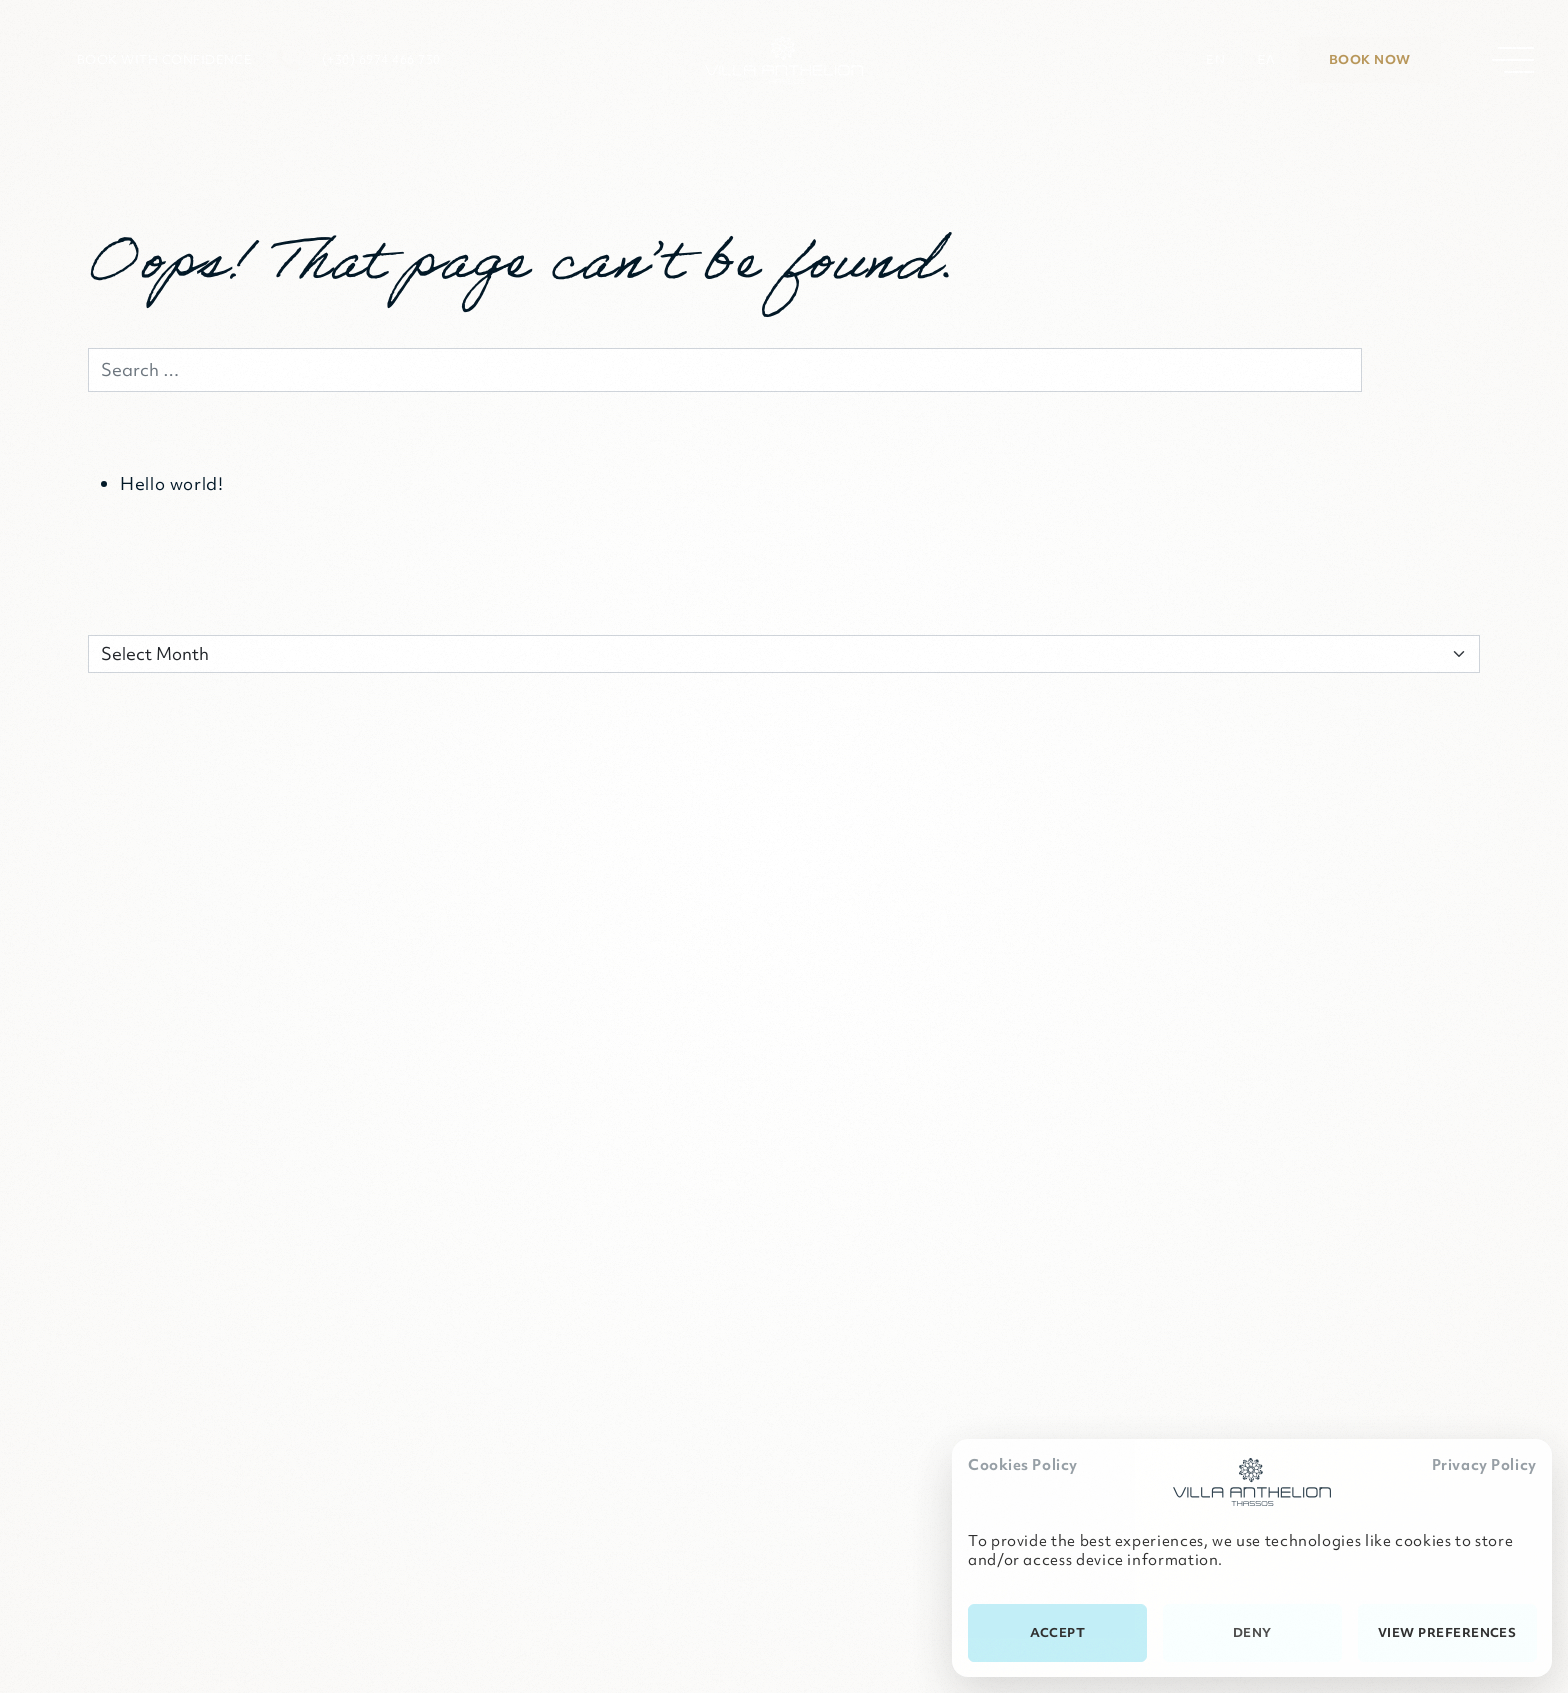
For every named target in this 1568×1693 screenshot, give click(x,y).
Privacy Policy (1484, 1465)
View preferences (1447, 1632)
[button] (141, 60)
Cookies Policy (1023, 1465)
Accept (1057, 1632)
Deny (1252, 1632)
